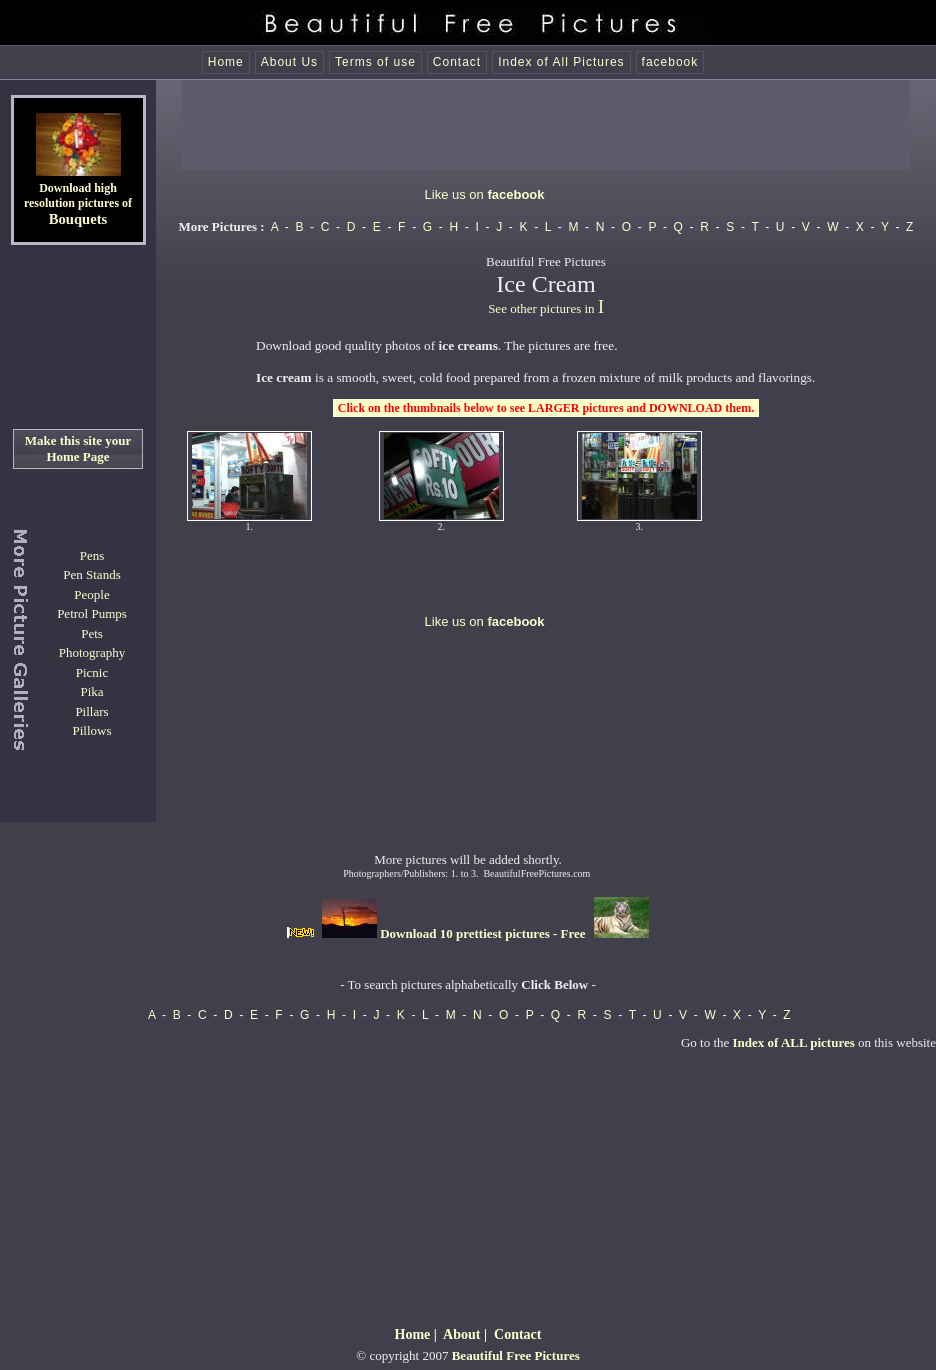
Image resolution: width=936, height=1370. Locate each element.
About (461, 1334)
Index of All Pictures (561, 62)
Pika (91, 691)
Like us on (485, 194)
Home (226, 62)
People (91, 594)
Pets (92, 633)
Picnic (92, 672)
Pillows (91, 730)
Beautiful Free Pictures (516, 1355)
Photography (92, 652)
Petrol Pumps (92, 613)
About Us (289, 62)
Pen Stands (91, 574)
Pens (92, 555)
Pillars (91, 711)
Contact (457, 62)
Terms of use (375, 62)
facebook (670, 62)
